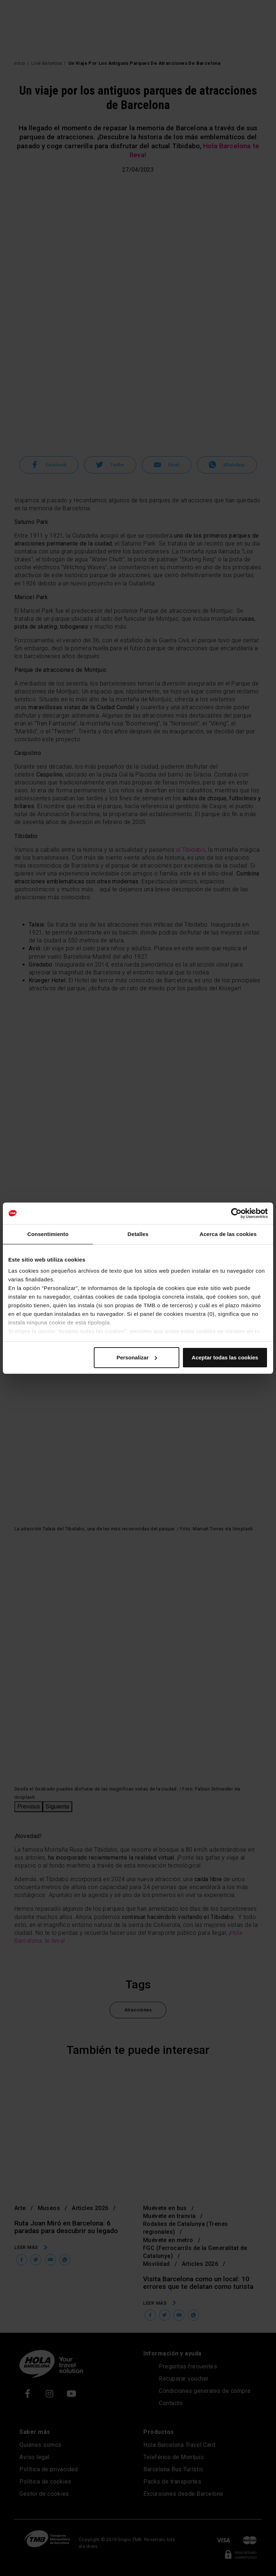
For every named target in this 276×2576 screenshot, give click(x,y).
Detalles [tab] (138, 1234)
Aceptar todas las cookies (225, 1357)
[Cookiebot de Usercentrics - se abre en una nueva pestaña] (236, 1213)
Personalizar (136, 1357)
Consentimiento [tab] (48, 1234)
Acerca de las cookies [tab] (228, 1234)
